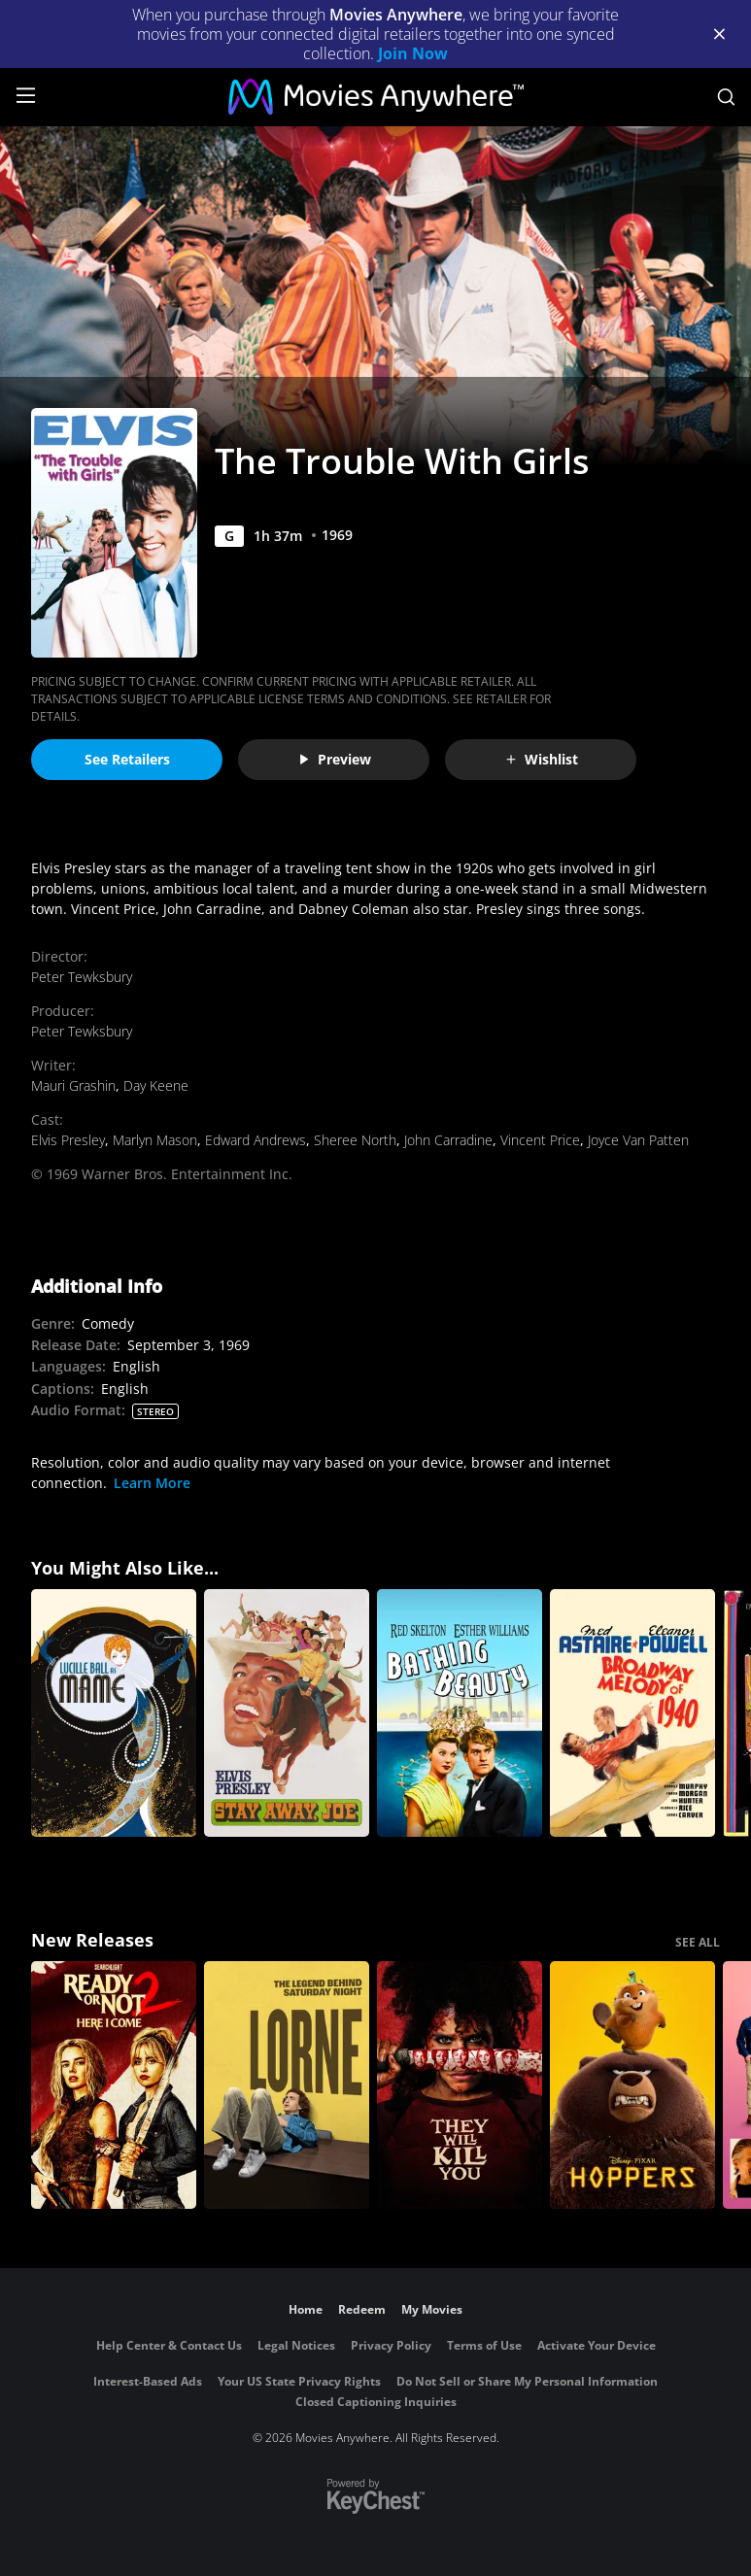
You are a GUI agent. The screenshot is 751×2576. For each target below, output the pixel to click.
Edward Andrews (255, 1140)
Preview (334, 759)
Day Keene (155, 1085)
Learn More (152, 1483)
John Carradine (448, 1140)
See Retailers (127, 759)
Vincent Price (540, 1140)
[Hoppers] (632, 2085)
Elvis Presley (68, 1140)
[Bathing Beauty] (459, 1713)
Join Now (413, 53)
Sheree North (355, 1140)
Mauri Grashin (73, 1085)
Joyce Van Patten (638, 1140)
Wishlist (541, 759)
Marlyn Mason (155, 1140)
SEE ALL (697, 1942)
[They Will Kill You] (459, 2085)
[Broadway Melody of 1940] (632, 1713)
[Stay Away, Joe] (286, 1713)
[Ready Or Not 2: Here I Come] (113, 2085)
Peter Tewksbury (81, 976)
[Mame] (113, 1713)
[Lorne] (286, 2085)
